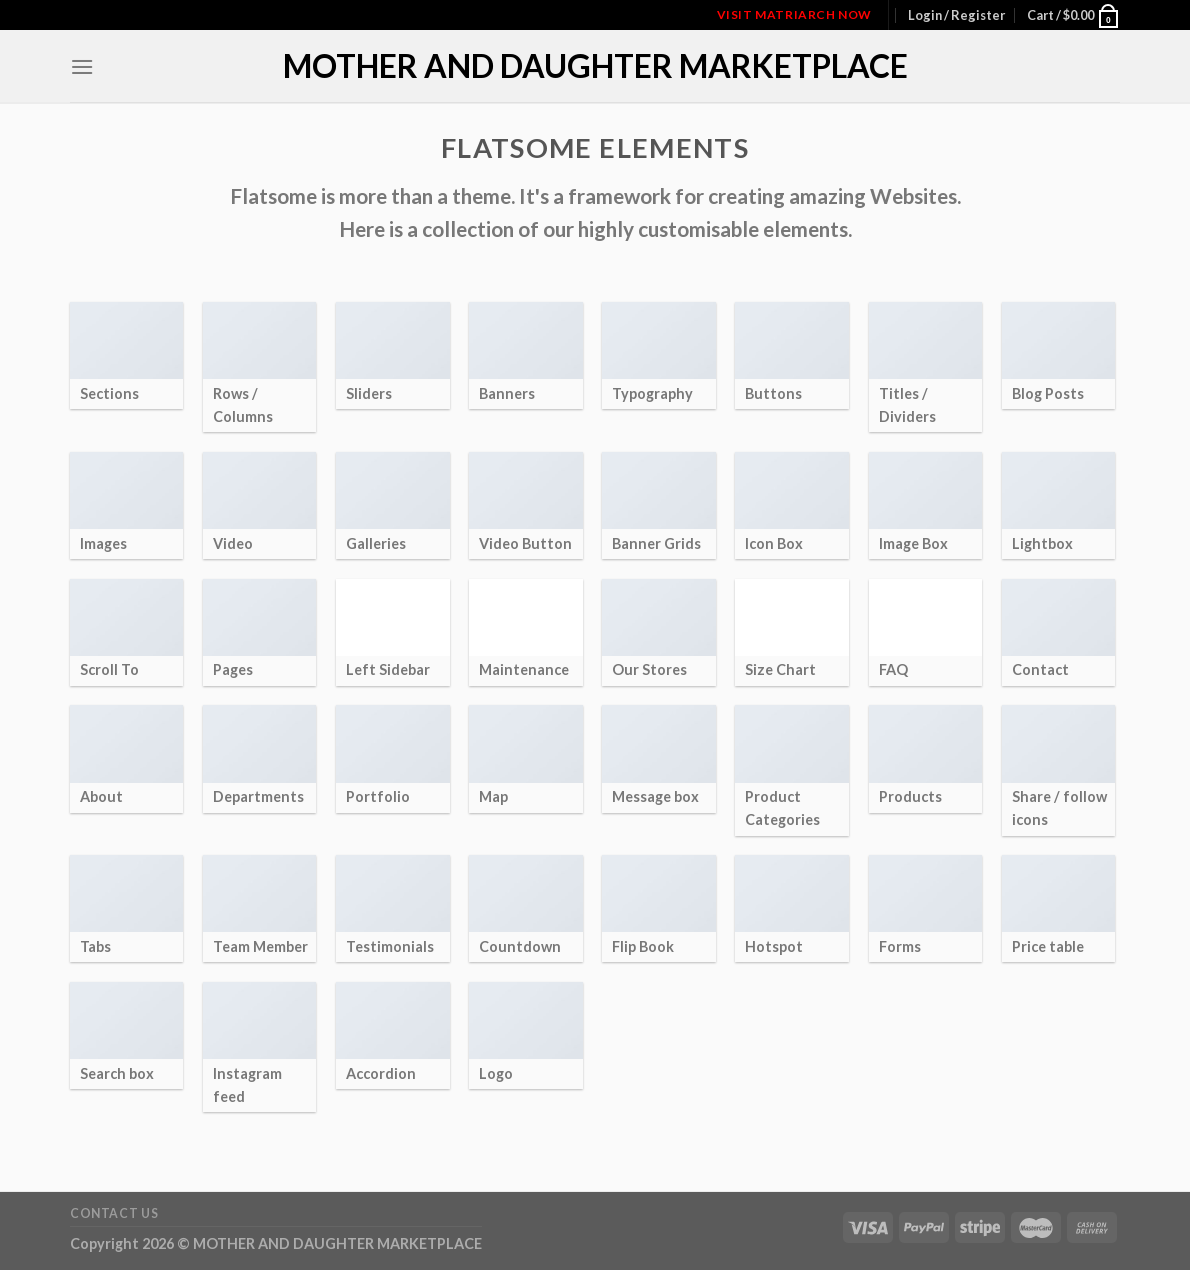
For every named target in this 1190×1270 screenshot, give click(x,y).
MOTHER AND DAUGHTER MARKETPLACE (595, 66)
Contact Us (114, 1213)
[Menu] (82, 66)
